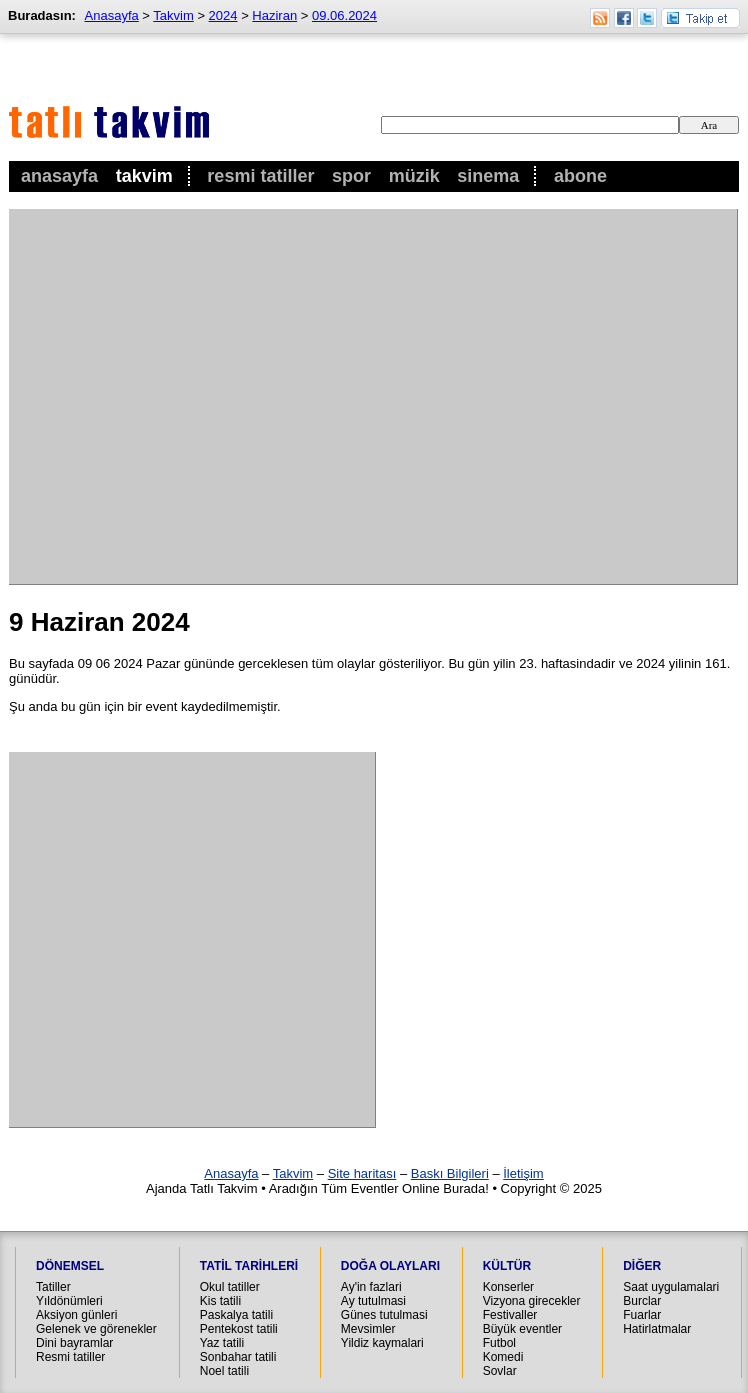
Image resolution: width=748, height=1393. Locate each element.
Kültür (507, 1266)
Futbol (499, 1343)
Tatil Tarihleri (249, 1266)
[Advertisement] (187, 396)
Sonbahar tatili (238, 1357)
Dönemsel (70, 1266)
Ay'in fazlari (371, 1287)
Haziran (274, 15)
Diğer (642, 1266)
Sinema (488, 176)
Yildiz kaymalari (382, 1343)
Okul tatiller (230, 1287)
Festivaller (510, 1315)
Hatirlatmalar (657, 1329)
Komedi (503, 1357)
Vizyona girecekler (532, 1301)
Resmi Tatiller (260, 176)
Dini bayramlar (74, 1343)
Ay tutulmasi (373, 1301)
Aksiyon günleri (76, 1315)
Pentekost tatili (239, 1329)
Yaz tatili (222, 1343)
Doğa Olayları (390, 1266)
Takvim (144, 176)
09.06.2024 (344, 15)
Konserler (508, 1287)
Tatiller (53, 1287)
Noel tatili (224, 1371)
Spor (351, 176)
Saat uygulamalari (671, 1287)
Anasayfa (59, 176)
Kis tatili (220, 1301)
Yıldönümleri (69, 1301)
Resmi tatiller (70, 1357)
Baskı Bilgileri (450, 1173)
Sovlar (500, 1371)
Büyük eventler (522, 1329)
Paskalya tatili (236, 1315)
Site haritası (362, 1173)
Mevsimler (368, 1329)
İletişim (523, 1173)
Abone (580, 176)
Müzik (414, 176)
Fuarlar (642, 1315)
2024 (223, 15)
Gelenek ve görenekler (96, 1329)
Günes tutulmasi (384, 1315)
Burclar (642, 1301)
